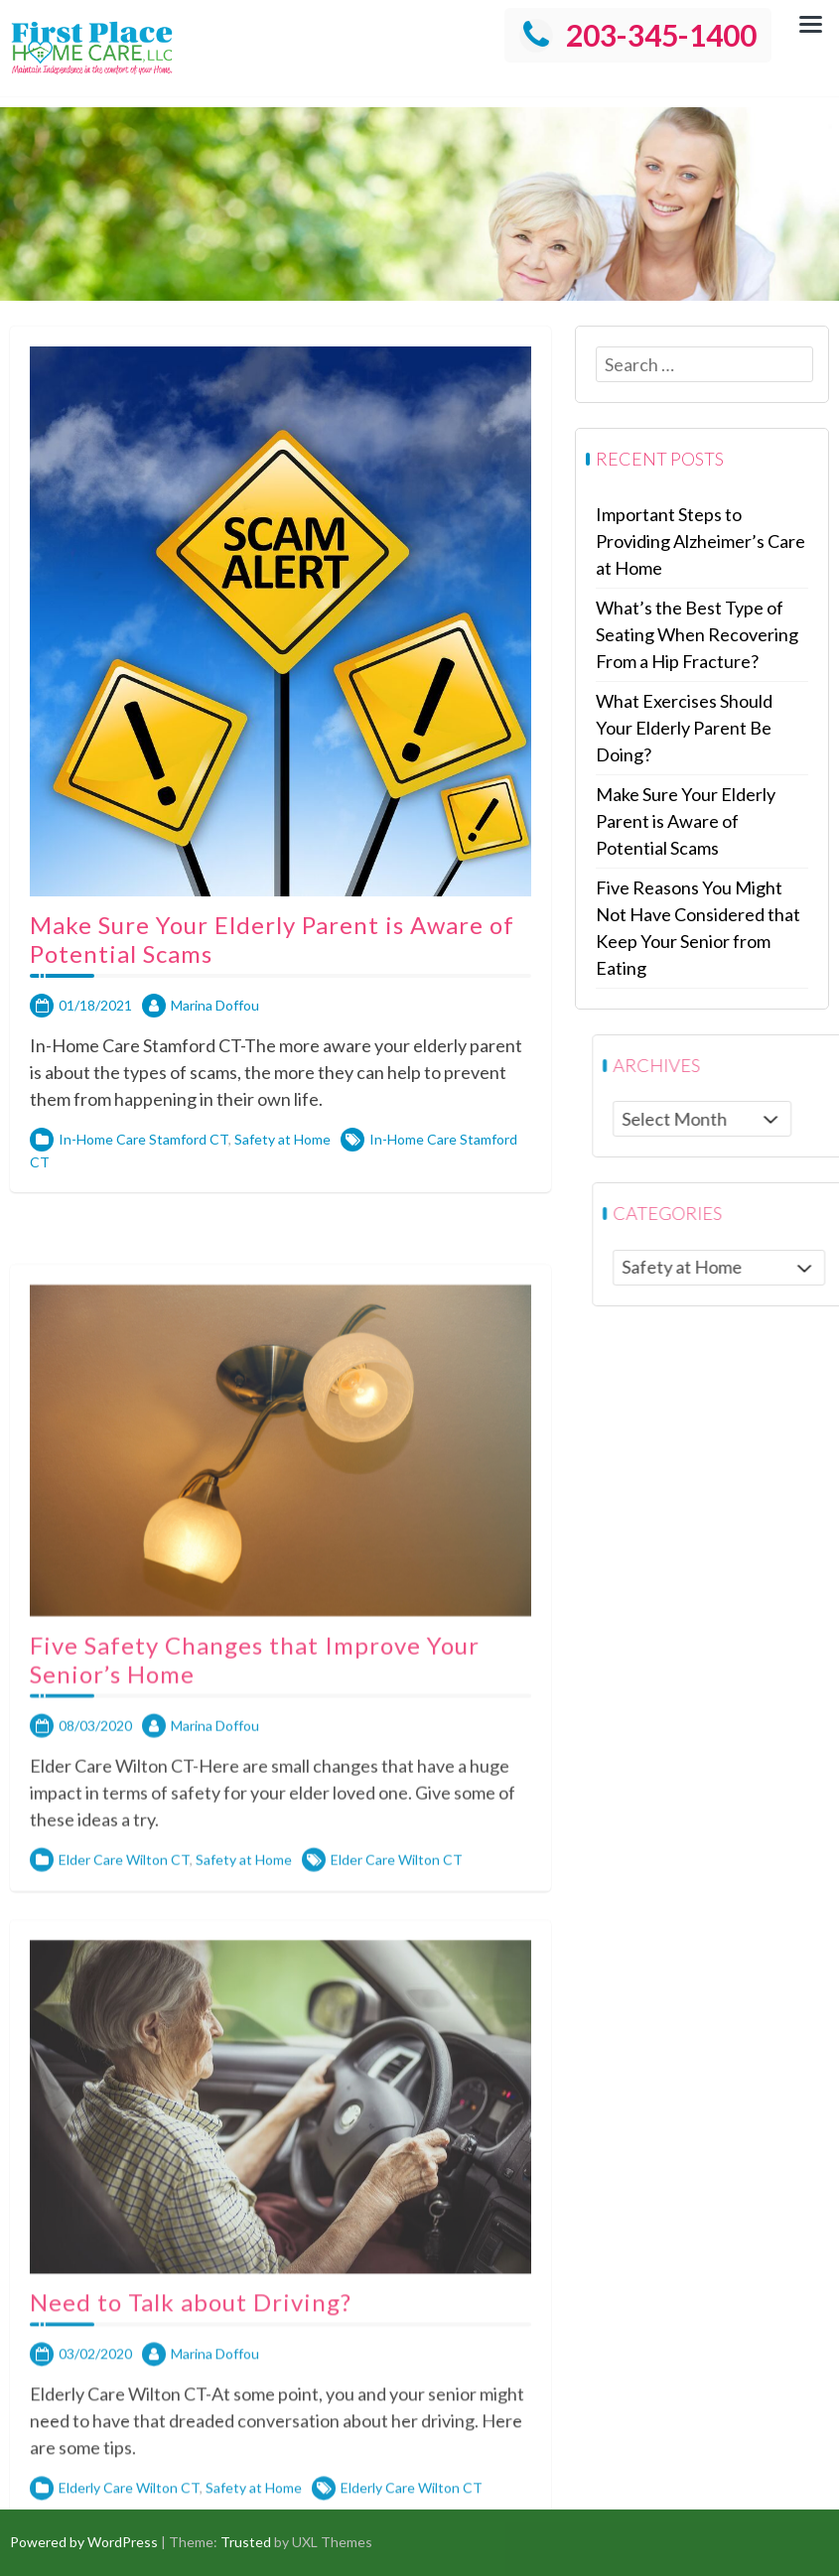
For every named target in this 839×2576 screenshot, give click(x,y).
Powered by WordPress (84, 2541)
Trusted (245, 2541)
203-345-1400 (638, 35)
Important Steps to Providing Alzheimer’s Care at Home (709, 541)
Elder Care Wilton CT (124, 2258)
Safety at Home (282, 1168)
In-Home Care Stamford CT (143, 1168)
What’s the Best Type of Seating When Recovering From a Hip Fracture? (706, 634)
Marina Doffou (215, 1034)
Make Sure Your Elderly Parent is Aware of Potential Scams (272, 969)
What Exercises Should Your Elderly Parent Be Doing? (693, 727)
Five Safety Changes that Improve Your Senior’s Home (255, 2059)
